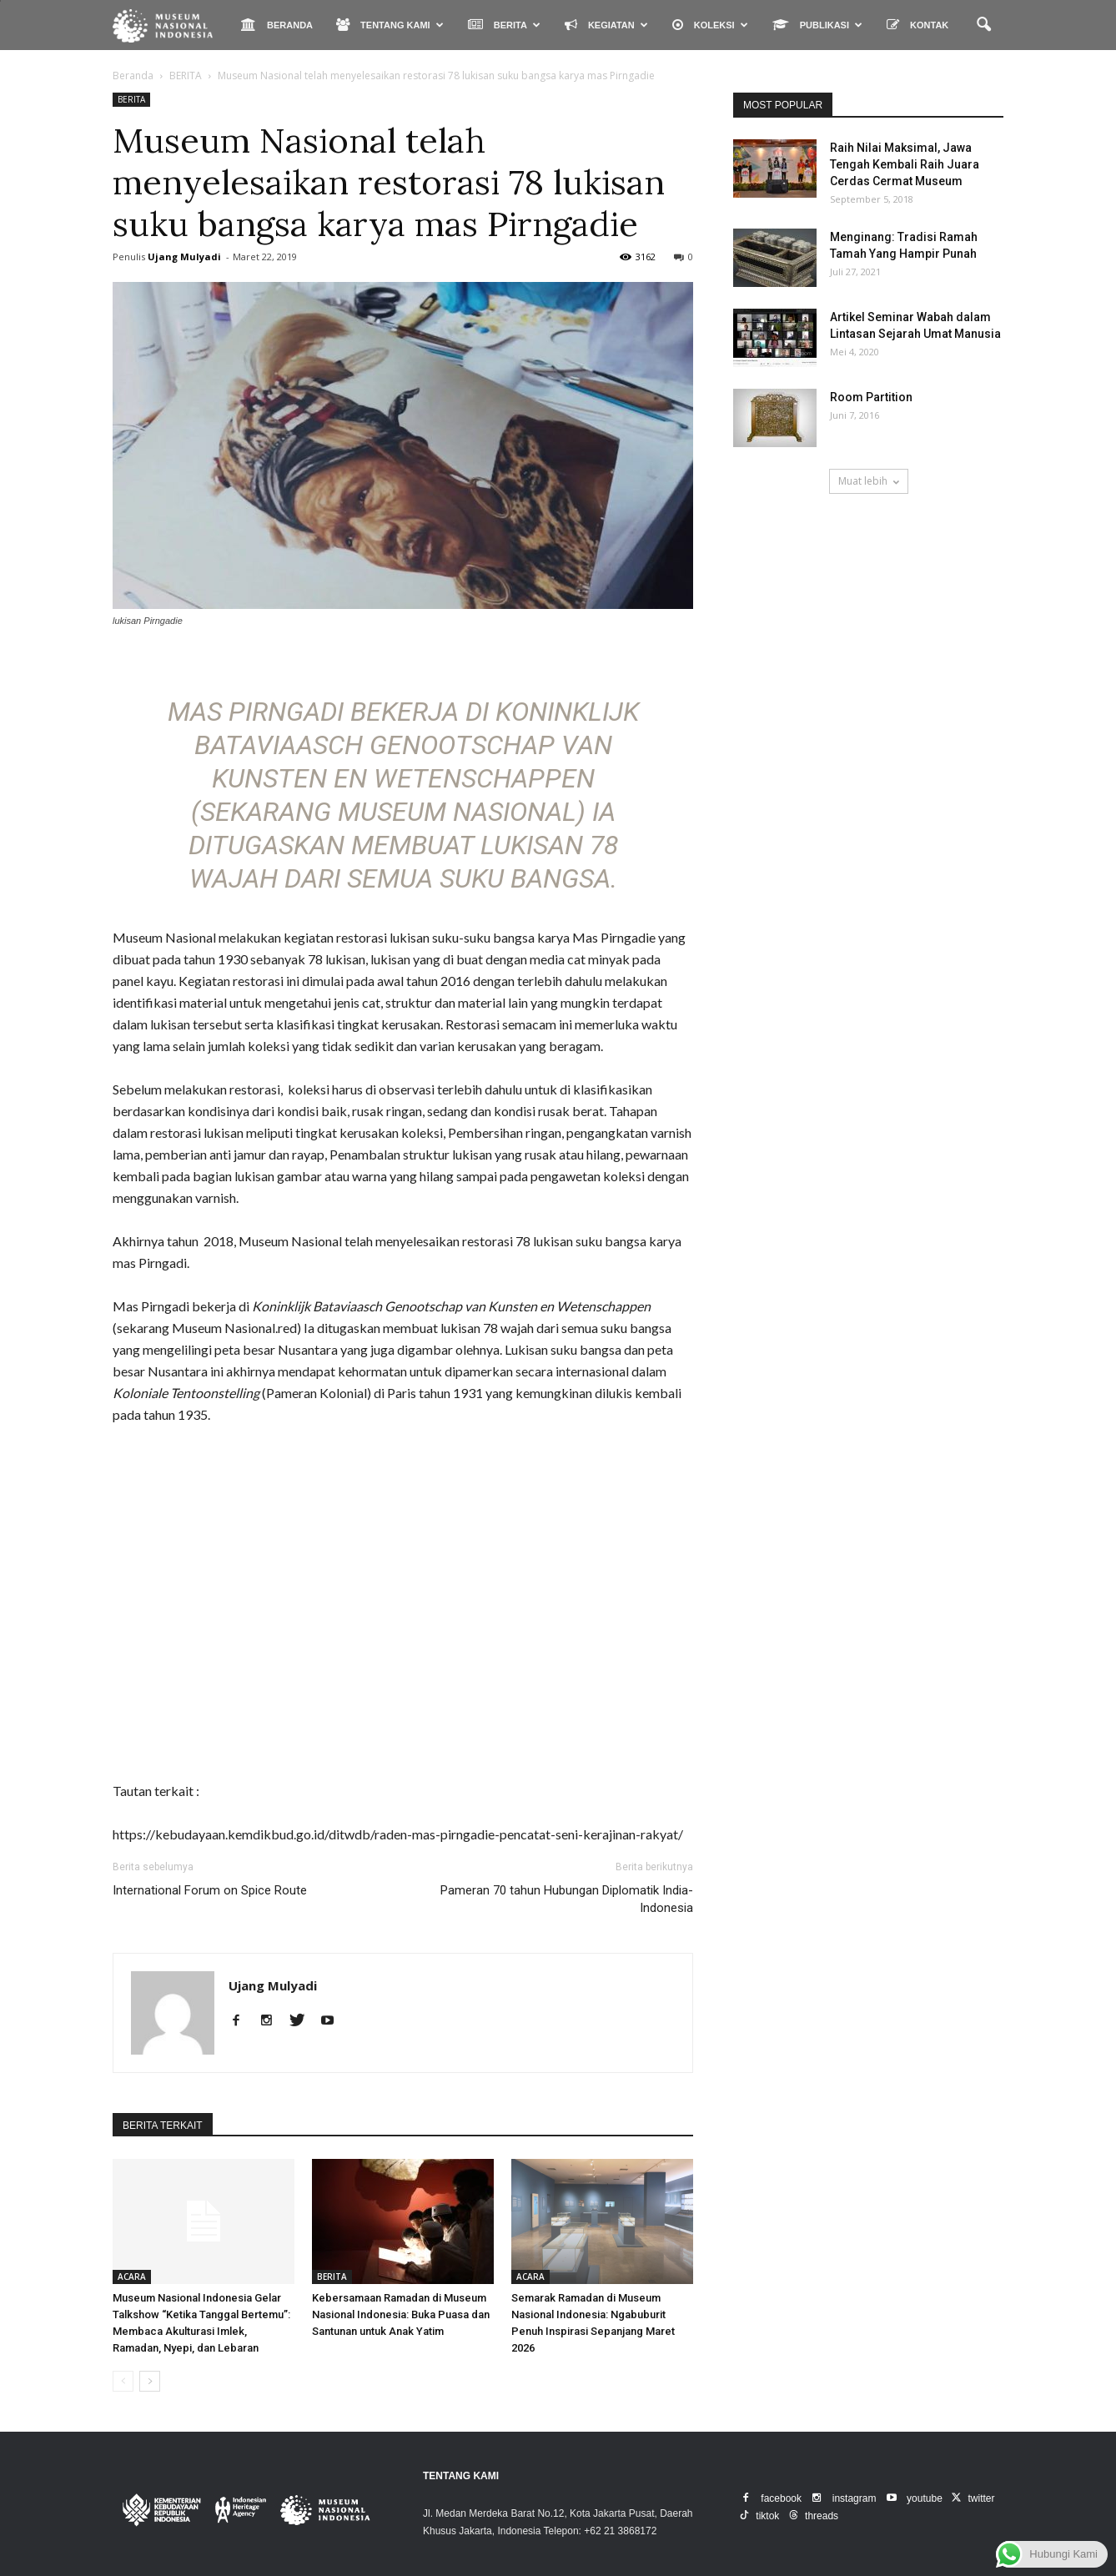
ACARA (132, 2276)
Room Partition (871, 397)
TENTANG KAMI (390, 24)
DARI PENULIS (257, 2125)
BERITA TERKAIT (163, 2125)
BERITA (504, 24)
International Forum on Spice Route (210, 1890)
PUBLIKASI (817, 24)
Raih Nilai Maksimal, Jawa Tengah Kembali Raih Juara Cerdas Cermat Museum (904, 164)
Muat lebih (868, 481)
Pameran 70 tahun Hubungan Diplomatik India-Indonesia (566, 1899)
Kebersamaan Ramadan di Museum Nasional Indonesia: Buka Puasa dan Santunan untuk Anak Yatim (401, 2314)
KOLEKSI (710, 24)
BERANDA (277, 24)
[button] (983, 25)
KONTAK (917, 24)
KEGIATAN (606, 24)
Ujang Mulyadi (184, 256)
